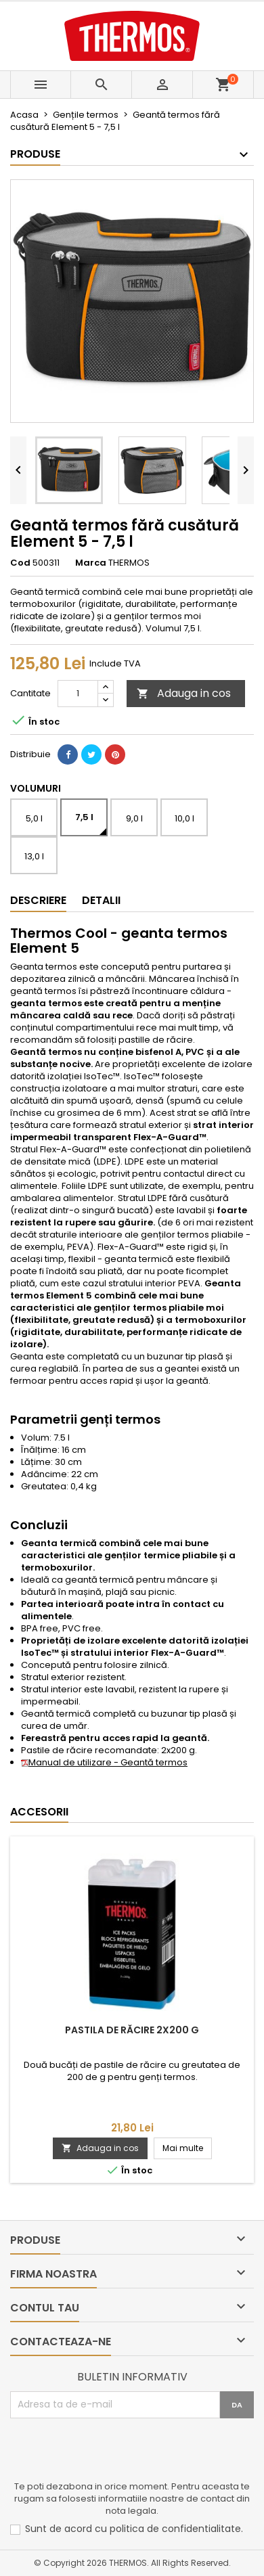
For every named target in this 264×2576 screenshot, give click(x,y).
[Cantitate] (78, 693)
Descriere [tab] (38, 900)
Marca (90, 563)
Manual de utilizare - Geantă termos (104, 1762)
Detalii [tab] (101, 900)
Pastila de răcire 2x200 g (132, 2030)
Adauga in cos (184, 693)
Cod (20, 563)
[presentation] (113, 2451)
